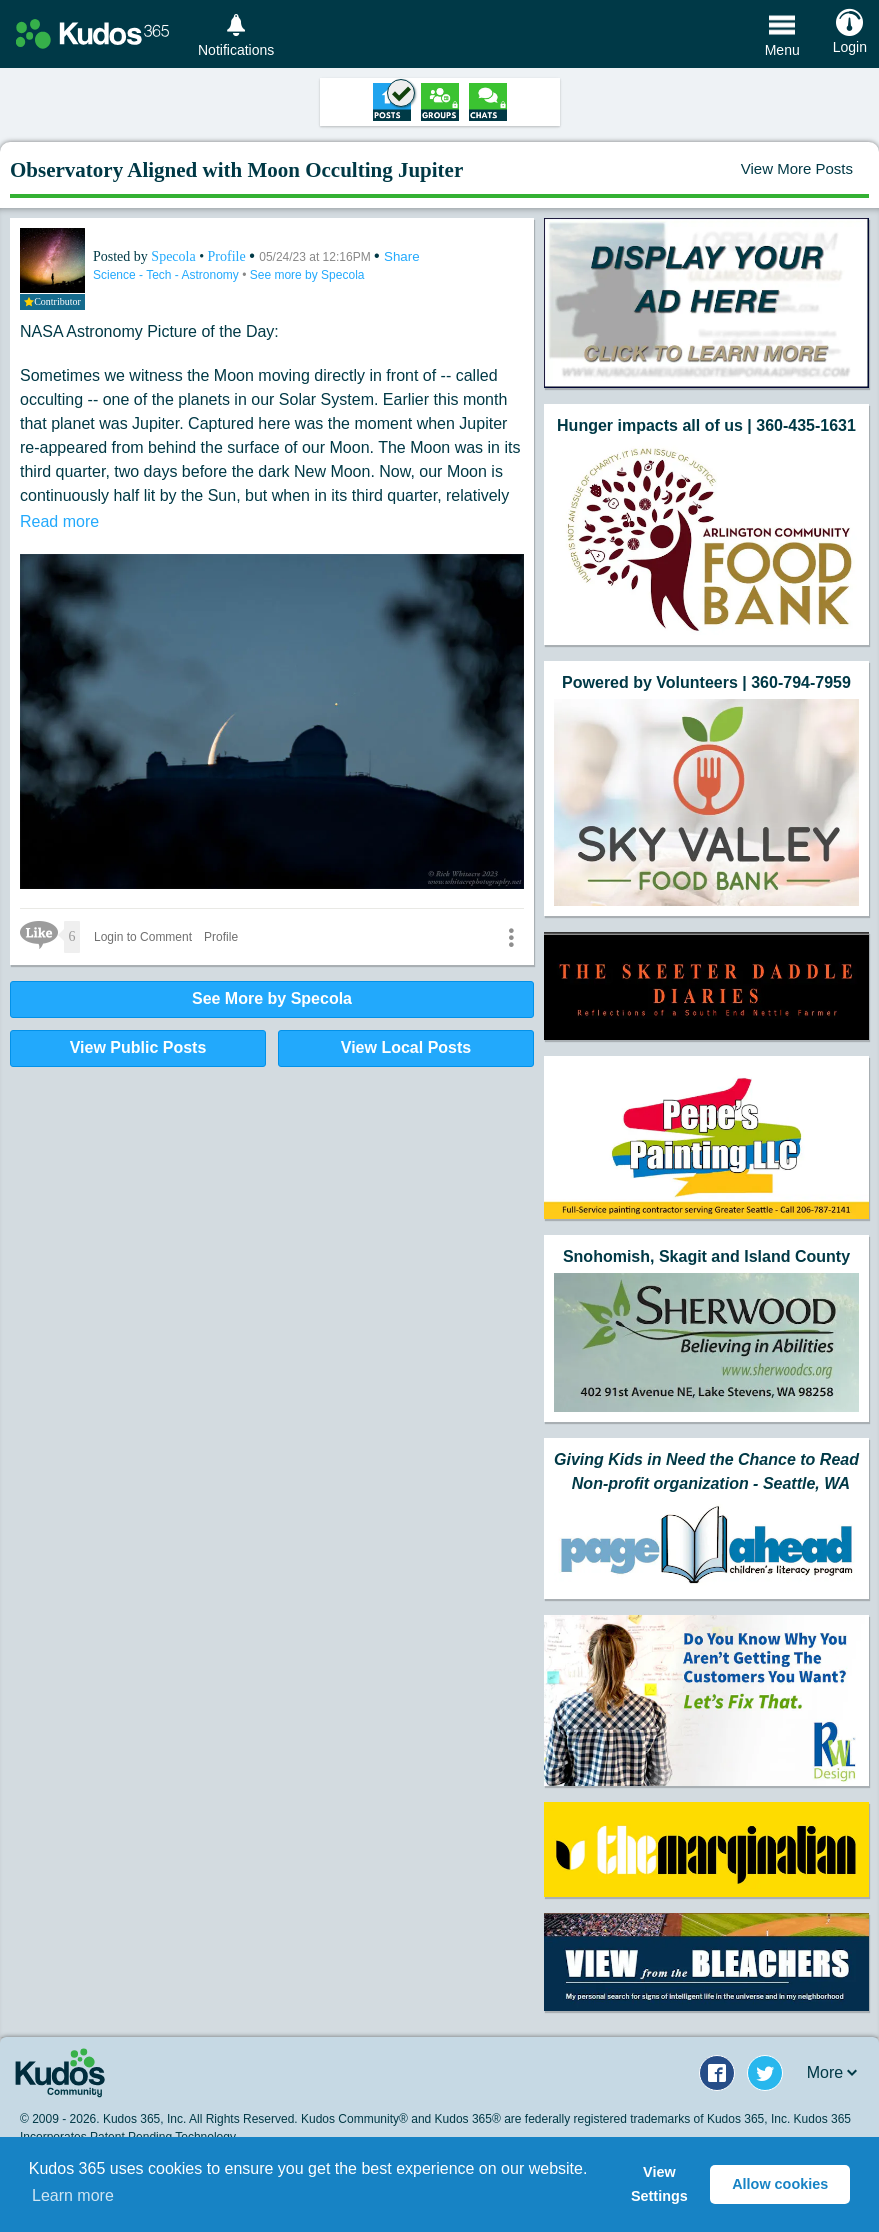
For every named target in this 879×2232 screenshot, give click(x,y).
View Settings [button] (659, 2184)
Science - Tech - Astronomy (167, 275)
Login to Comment (143, 937)
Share (402, 256)
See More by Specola (272, 998)
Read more (59, 521)
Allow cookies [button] (780, 2184)
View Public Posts (138, 1047)
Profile (227, 256)
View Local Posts (406, 1047)
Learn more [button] (73, 2195)
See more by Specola (307, 275)
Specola (175, 256)
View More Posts (797, 168)
